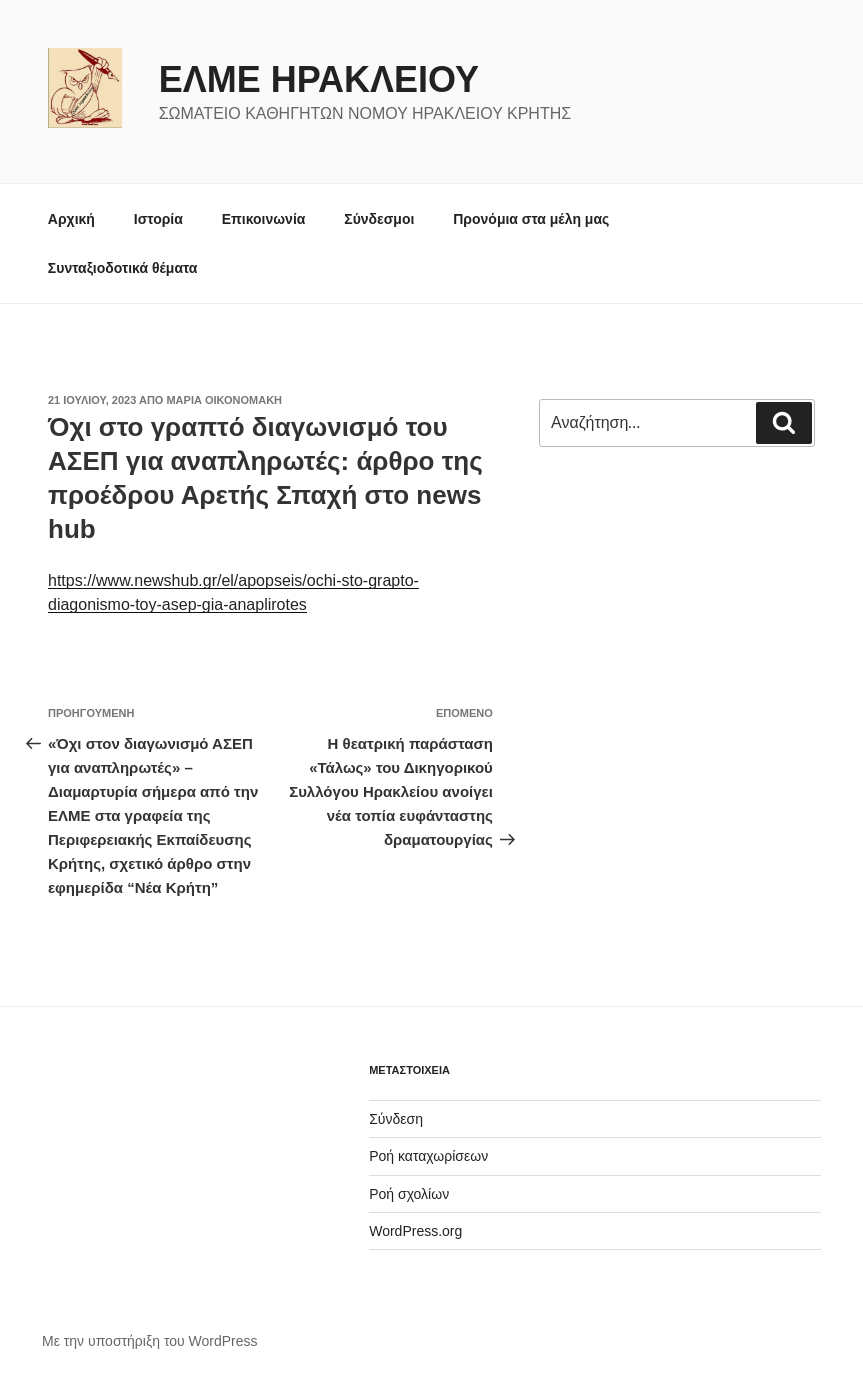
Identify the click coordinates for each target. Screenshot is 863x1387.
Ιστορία (158, 219)
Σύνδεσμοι (379, 219)
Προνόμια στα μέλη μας (531, 219)
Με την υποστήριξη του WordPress (150, 1341)
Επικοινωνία (264, 219)
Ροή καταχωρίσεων (428, 1156)
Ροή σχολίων (409, 1194)
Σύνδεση (396, 1119)
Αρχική (71, 219)
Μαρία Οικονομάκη (224, 400)
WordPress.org (415, 1231)
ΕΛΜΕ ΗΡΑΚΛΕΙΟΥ (319, 79)
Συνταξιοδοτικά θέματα (123, 268)
